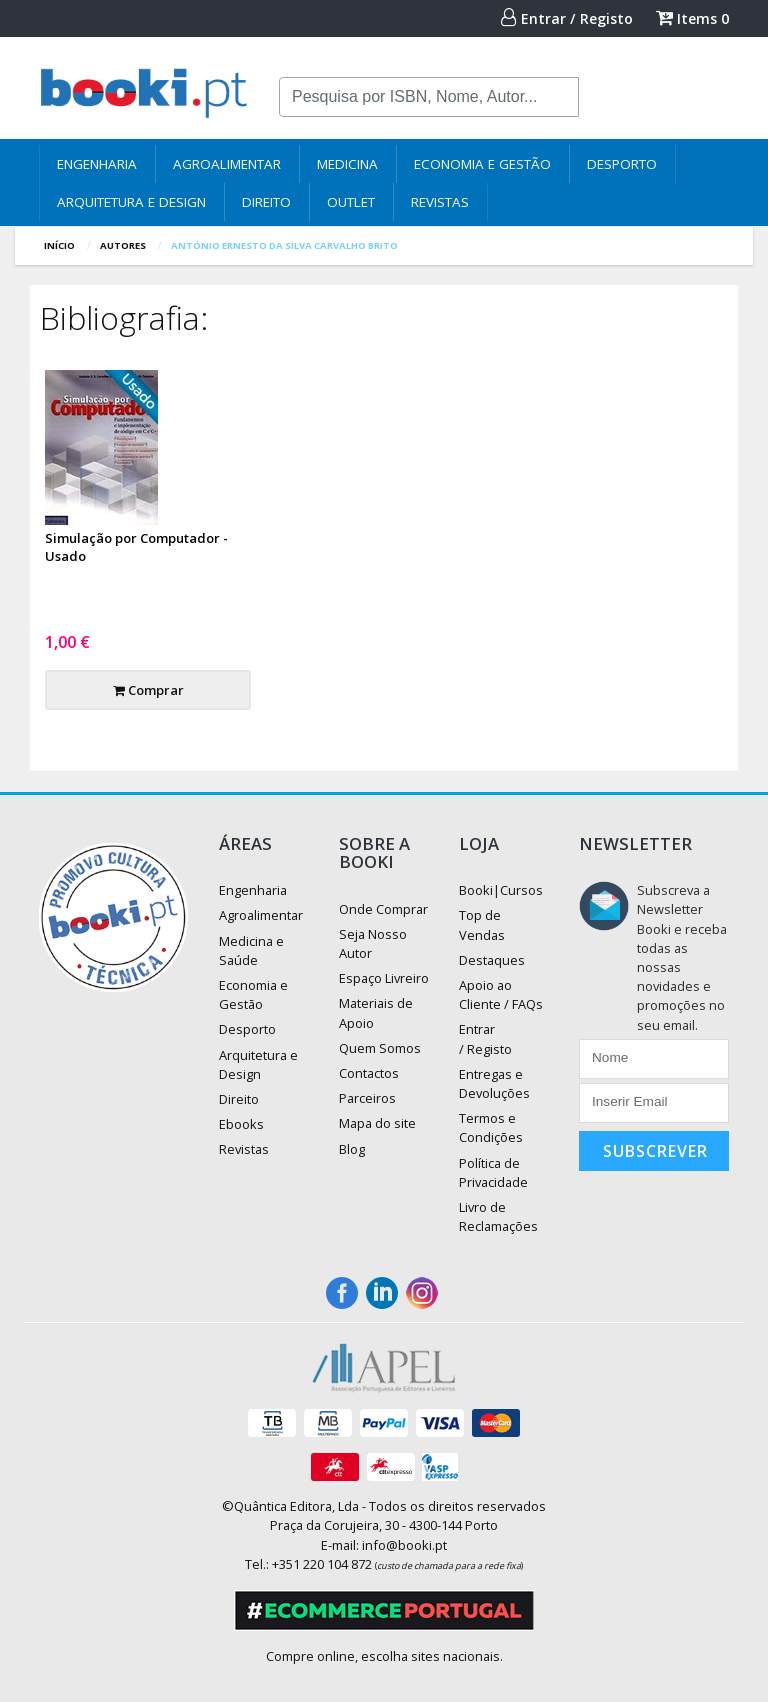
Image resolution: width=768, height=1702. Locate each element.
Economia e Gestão (482, 164)
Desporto (622, 164)
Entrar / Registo (567, 18)
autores (123, 245)
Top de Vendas (482, 924)
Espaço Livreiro (384, 978)
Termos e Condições (491, 1127)
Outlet (351, 202)
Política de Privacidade (493, 1172)
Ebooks (241, 1124)
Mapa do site (377, 1123)
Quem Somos (380, 1048)
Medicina (347, 164)
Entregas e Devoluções (494, 1083)
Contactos (369, 1073)
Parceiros (367, 1098)
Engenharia (97, 164)
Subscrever (655, 1151)
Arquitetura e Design (131, 202)
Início (59, 245)
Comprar (148, 690)
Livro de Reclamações (498, 1216)
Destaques (492, 960)
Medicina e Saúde (251, 950)
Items (692, 18)
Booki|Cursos (501, 890)
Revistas (440, 202)
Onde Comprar (383, 909)
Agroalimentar (227, 164)
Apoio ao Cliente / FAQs (501, 994)
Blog (352, 1149)
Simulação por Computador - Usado (136, 547)
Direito (266, 202)
